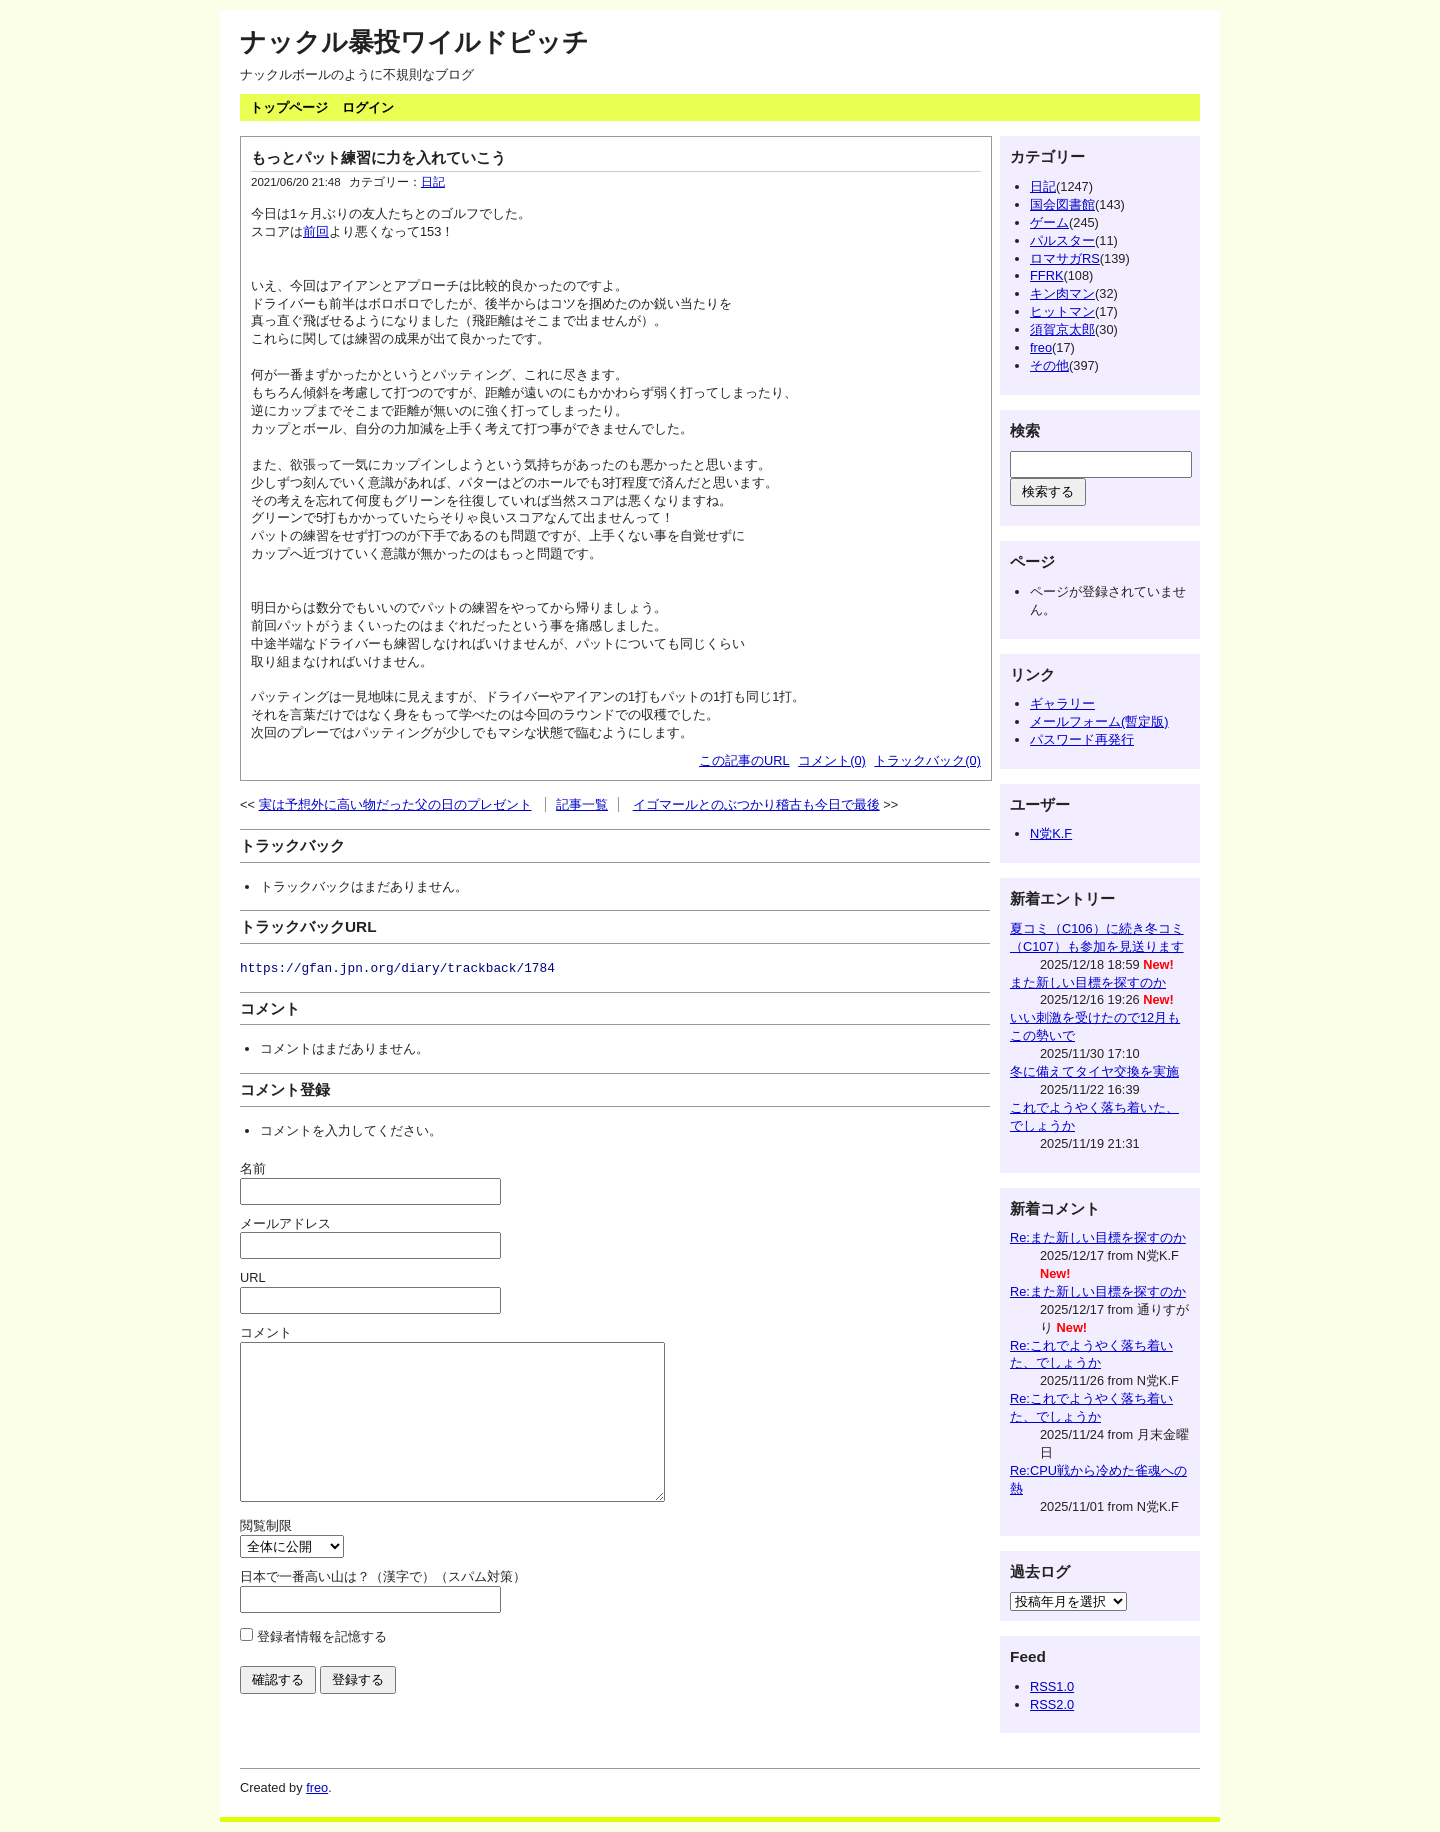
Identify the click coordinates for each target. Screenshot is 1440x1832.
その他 (1049, 365)
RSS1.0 (1052, 1686)
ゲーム (1049, 222)
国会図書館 (1062, 204)
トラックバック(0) (927, 760)
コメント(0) (832, 760)
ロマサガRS (1065, 258)
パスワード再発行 (1082, 739)
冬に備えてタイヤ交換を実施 (1094, 1071)
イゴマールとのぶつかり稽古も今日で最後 (756, 804)
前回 (316, 231)
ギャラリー (1062, 703)
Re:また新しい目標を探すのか (1098, 1237)
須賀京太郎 (1062, 329)
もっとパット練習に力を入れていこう (378, 157)
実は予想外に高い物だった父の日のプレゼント (395, 804)
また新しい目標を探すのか (1088, 982)
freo (1041, 347)
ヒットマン (1062, 311)
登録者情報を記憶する (322, 1666)
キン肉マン (1062, 293)
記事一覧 (582, 804)
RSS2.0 (1052, 1704)
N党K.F (1051, 833)
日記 (433, 182)
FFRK (1046, 275)
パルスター (1062, 240)
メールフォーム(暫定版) (1099, 721)
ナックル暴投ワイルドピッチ (414, 42)
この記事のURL (744, 760)
